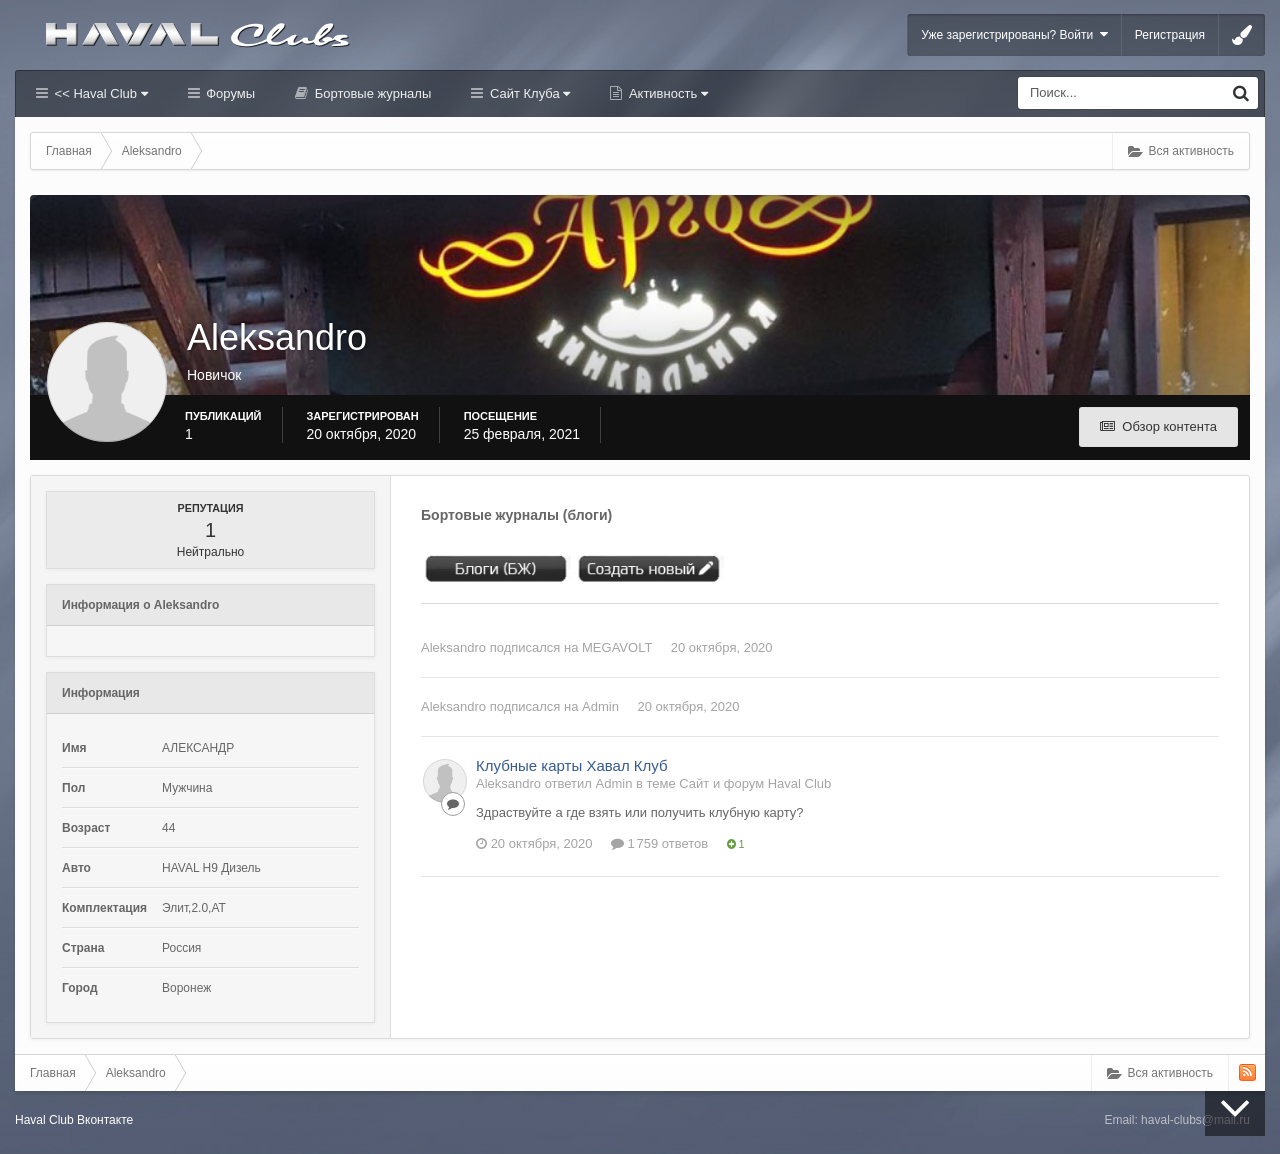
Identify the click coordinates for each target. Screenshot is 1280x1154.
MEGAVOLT (617, 647)
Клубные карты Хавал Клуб (572, 765)
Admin (600, 706)
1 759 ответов (659, 843)
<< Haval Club (99, 93)
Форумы (229, 93)
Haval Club (44, 1120)
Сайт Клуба (528, 93)
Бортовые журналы (371, 93)
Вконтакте (105, 1120)
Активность (666, 93)
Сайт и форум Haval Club (755, 783)
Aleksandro (453, 647)
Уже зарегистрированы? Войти (1014, 34)
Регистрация (1170, 35)
